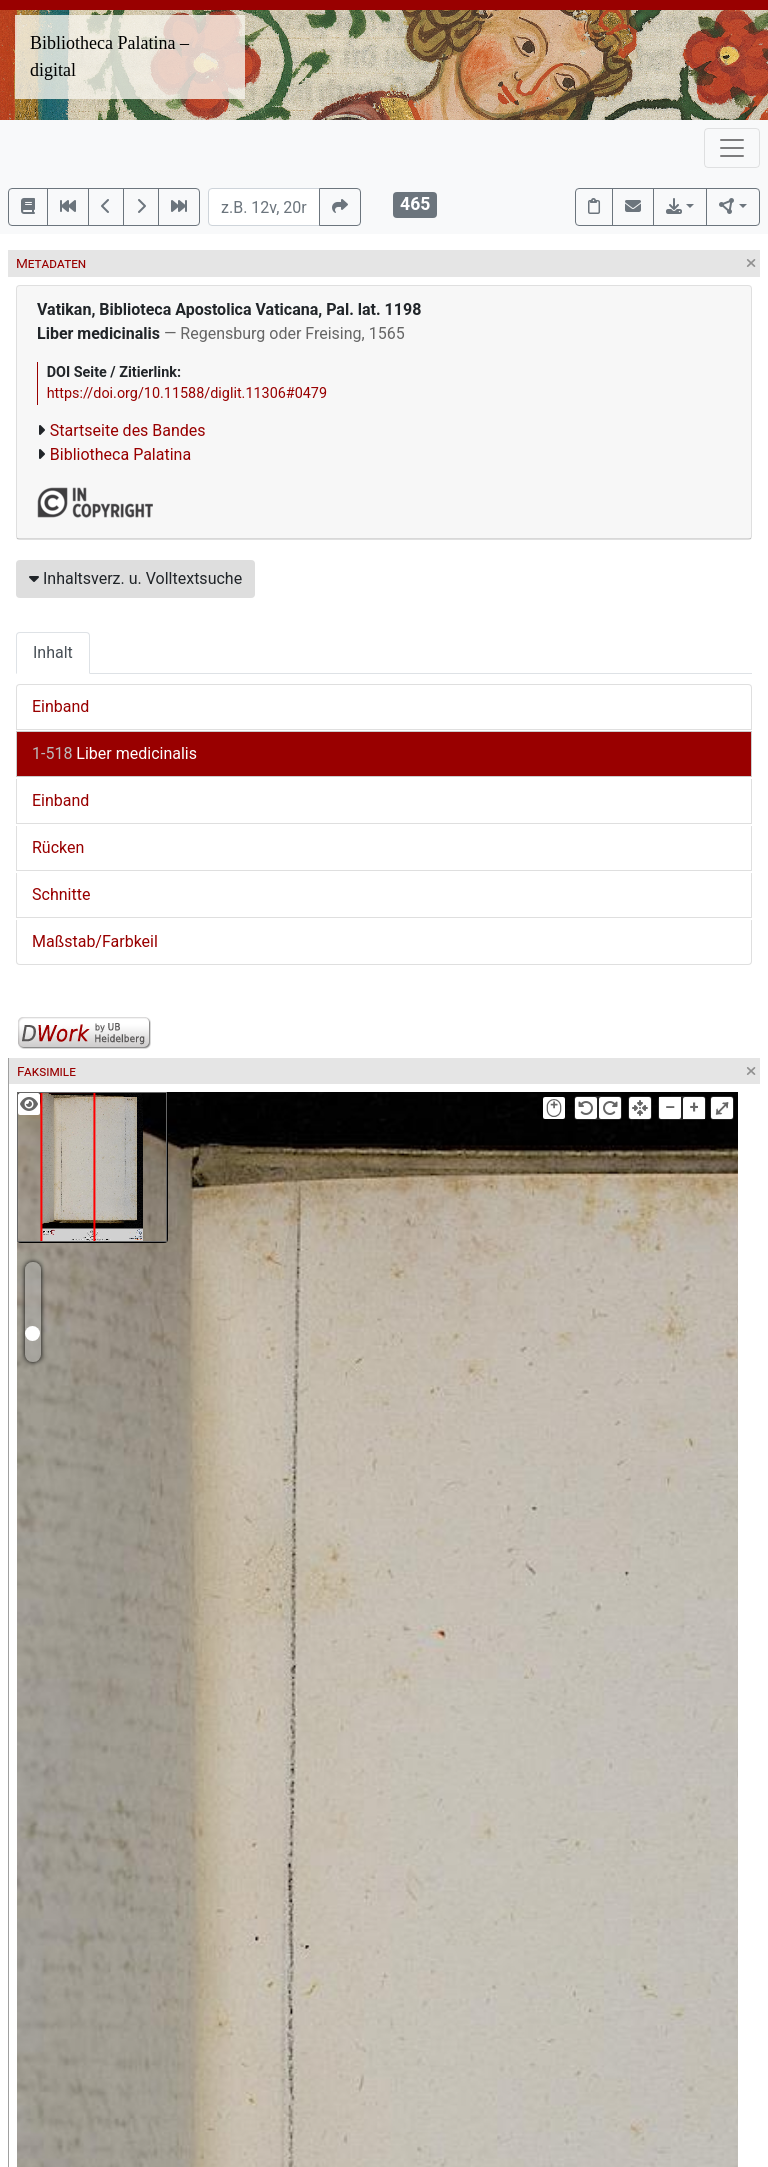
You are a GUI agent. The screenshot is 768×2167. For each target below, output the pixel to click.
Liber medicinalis (114, 753)
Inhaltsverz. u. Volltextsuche (135, 578)
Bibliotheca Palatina (120, 454)
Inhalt (53, 652)
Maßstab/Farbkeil (95, 941)
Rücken (58, 847)
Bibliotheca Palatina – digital (109, 56)
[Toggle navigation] (732, 148)
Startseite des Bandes (128, 430)
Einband (60, 706)
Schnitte (61, 894)
